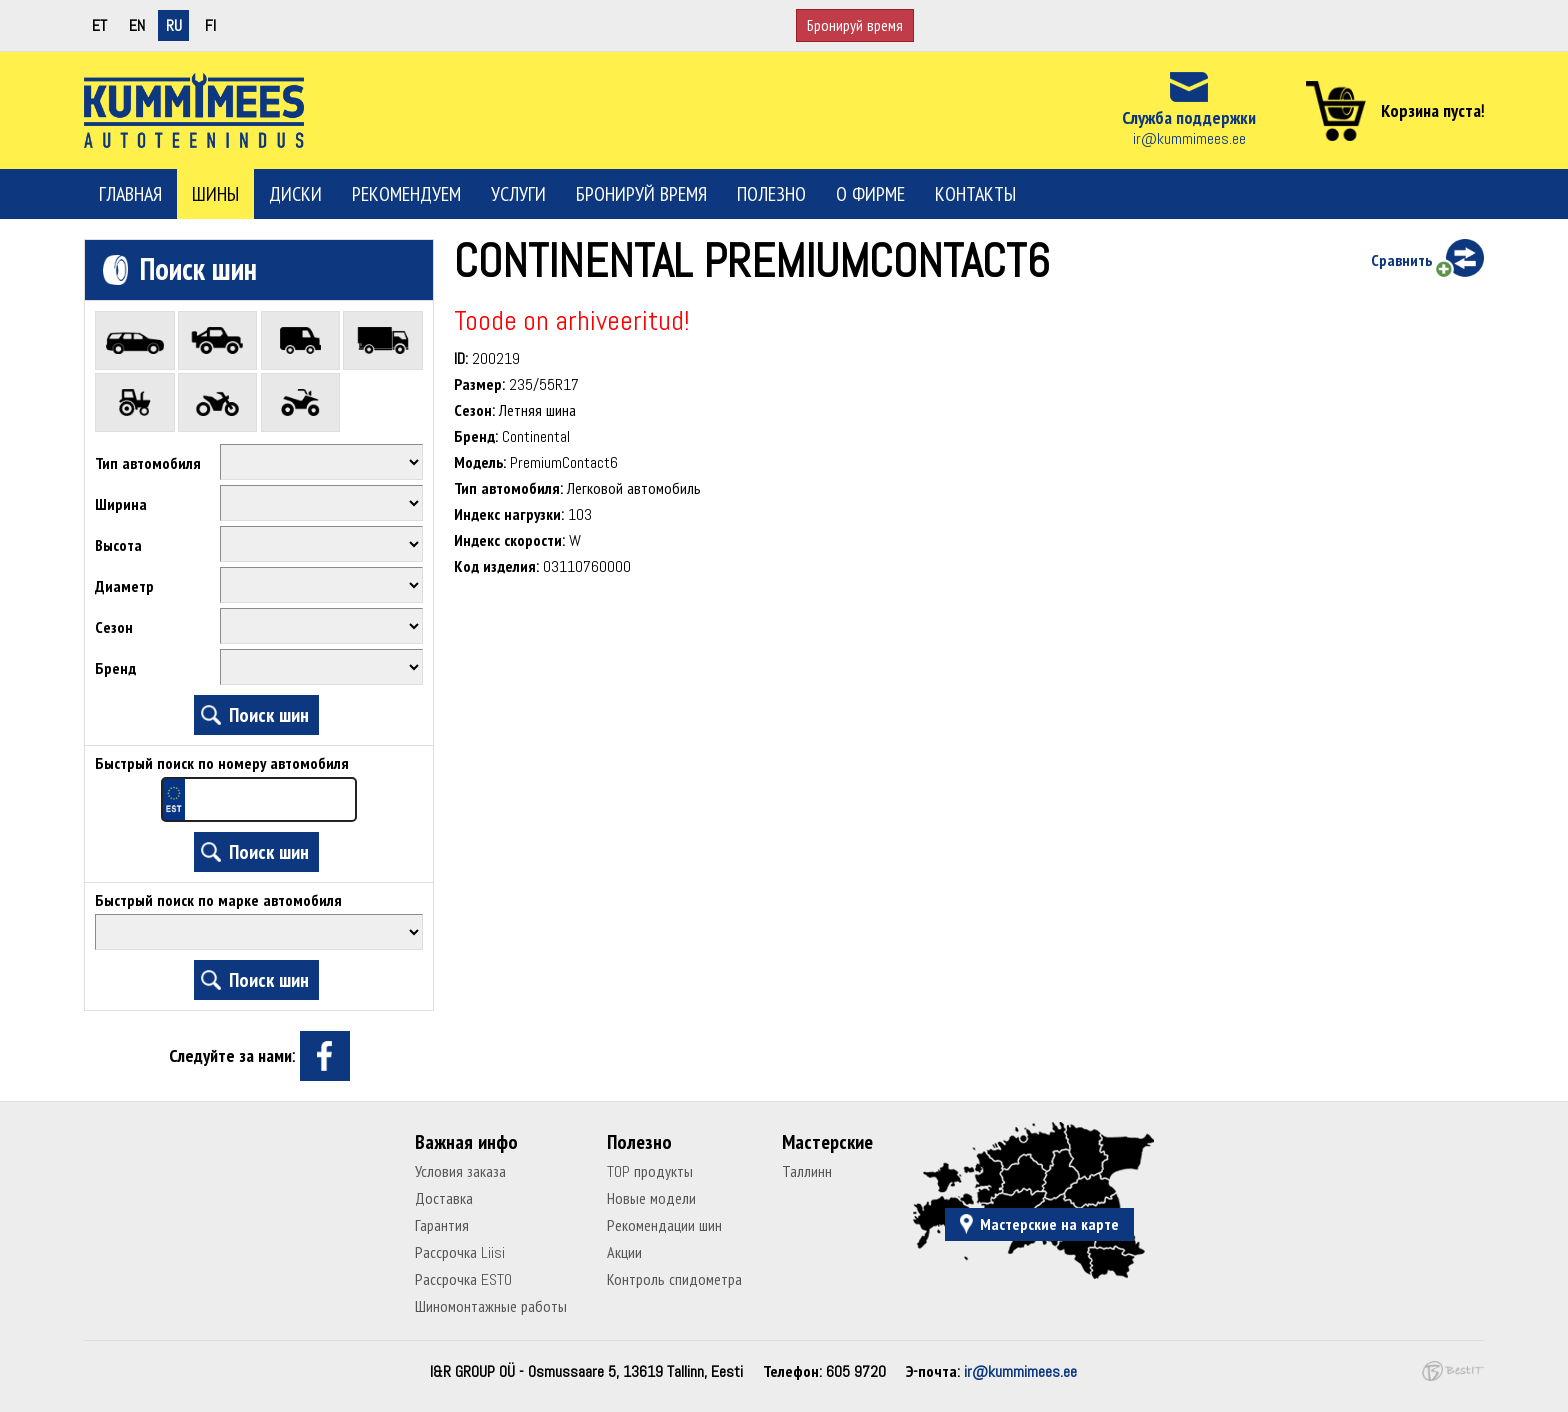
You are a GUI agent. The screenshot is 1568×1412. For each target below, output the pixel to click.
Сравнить (1401, 260)
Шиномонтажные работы (491, 1306)
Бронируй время (855, 25)
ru (174, 25)
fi (210, 25)
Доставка (444, 1198)
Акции (624, 1252)
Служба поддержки (1189, 117)
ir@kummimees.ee (1189, 138)
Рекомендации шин (664, 1225)
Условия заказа (460, 1171)
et (99, 25)
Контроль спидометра (674, 1279)
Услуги (518, 194)
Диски (295, 194)
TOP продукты (650, 1171)
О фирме (870, 194)
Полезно (771, 194)
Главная (130, 194)
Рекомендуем (406, 194)
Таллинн (807, 1171)
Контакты (975, 194)
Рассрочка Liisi (460, 1252)
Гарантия (442, 1225)
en (137, 25)
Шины (215, 194)
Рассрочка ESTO (463, 1279)
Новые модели (651, 1198)
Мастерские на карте (1049, 1224)
